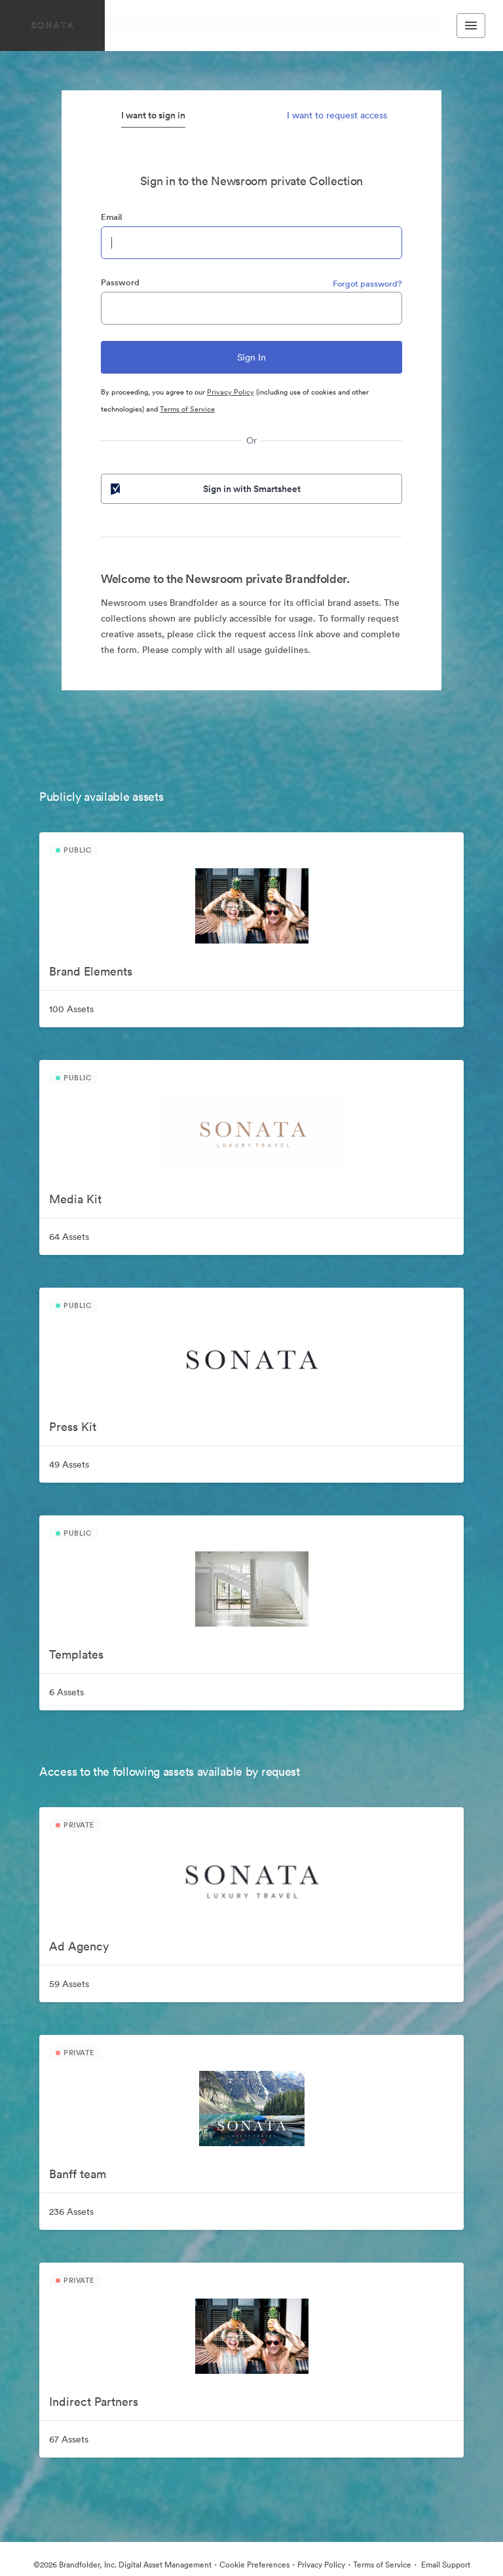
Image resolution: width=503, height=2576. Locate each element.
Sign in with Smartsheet (204, 488)
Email (111, 216)
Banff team (77, 2173)
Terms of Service (187, 409)
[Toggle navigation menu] (470, 25)
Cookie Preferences (254, 2564)
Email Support (444, 2564)
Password (120, 282)
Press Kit (72, 1426)
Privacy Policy (230, 392)
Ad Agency (79, 1946)
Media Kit (75, 1199)
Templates (76, 1654)
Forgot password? (367, 283)
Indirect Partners (93, 2401)
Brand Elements (90, 971)
